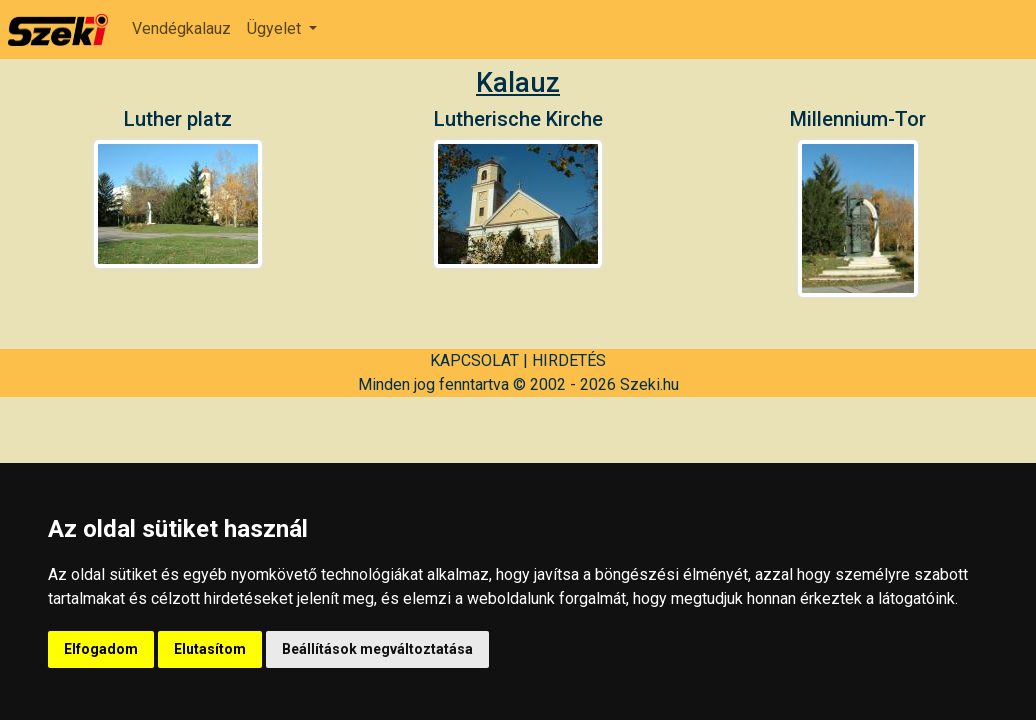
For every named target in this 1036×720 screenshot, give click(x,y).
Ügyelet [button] (276, 28)
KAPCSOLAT (474, 360)
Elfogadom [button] (101, 649)
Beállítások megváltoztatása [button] (377, 649)
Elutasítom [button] (210, 649)
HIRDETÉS (569, 360)
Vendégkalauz (181, 28)
